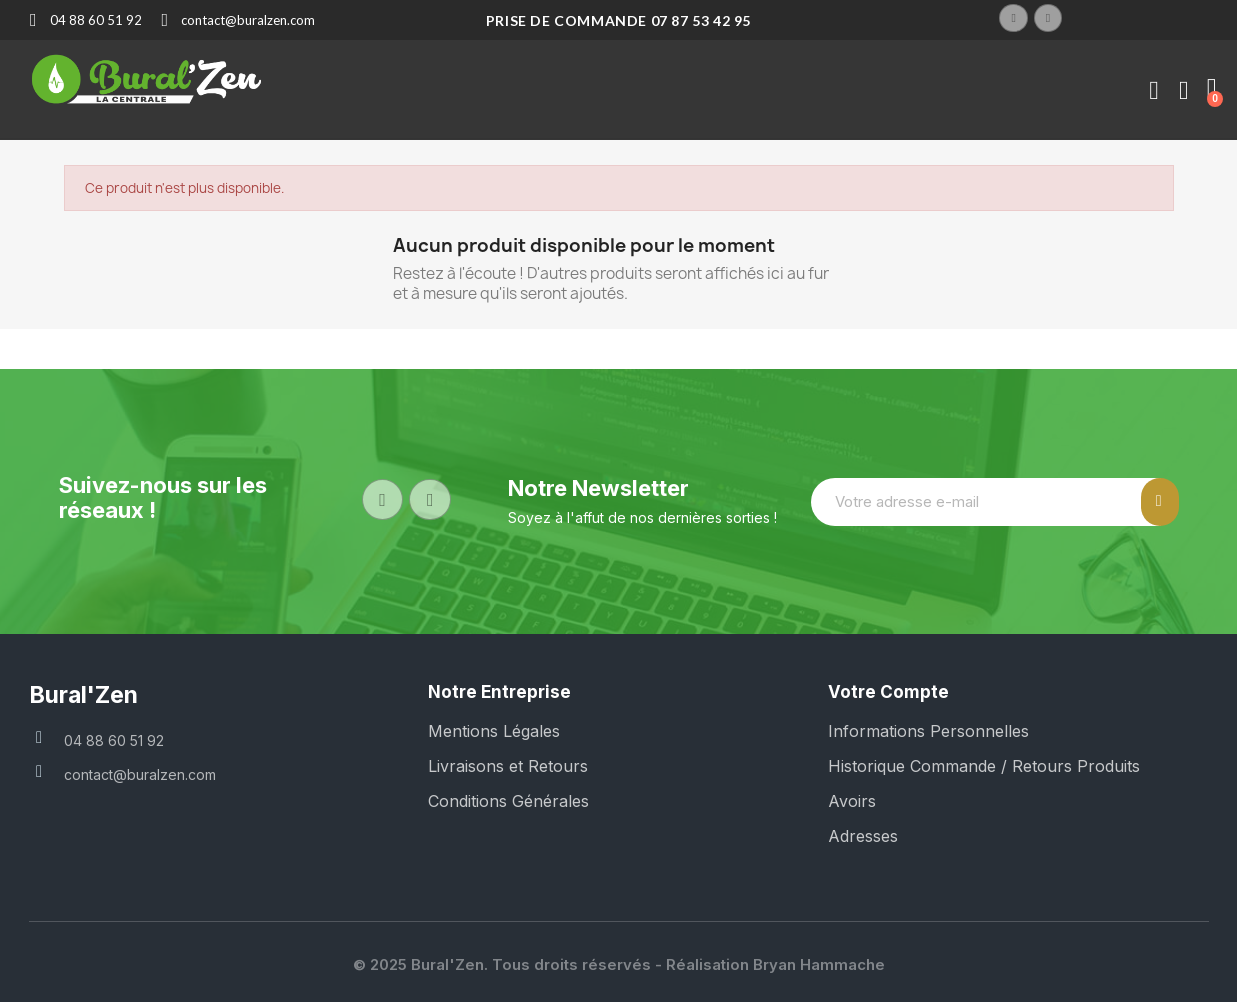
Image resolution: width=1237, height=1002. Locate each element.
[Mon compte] (1154, 91)
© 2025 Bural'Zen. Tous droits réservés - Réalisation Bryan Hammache (619, 964)
